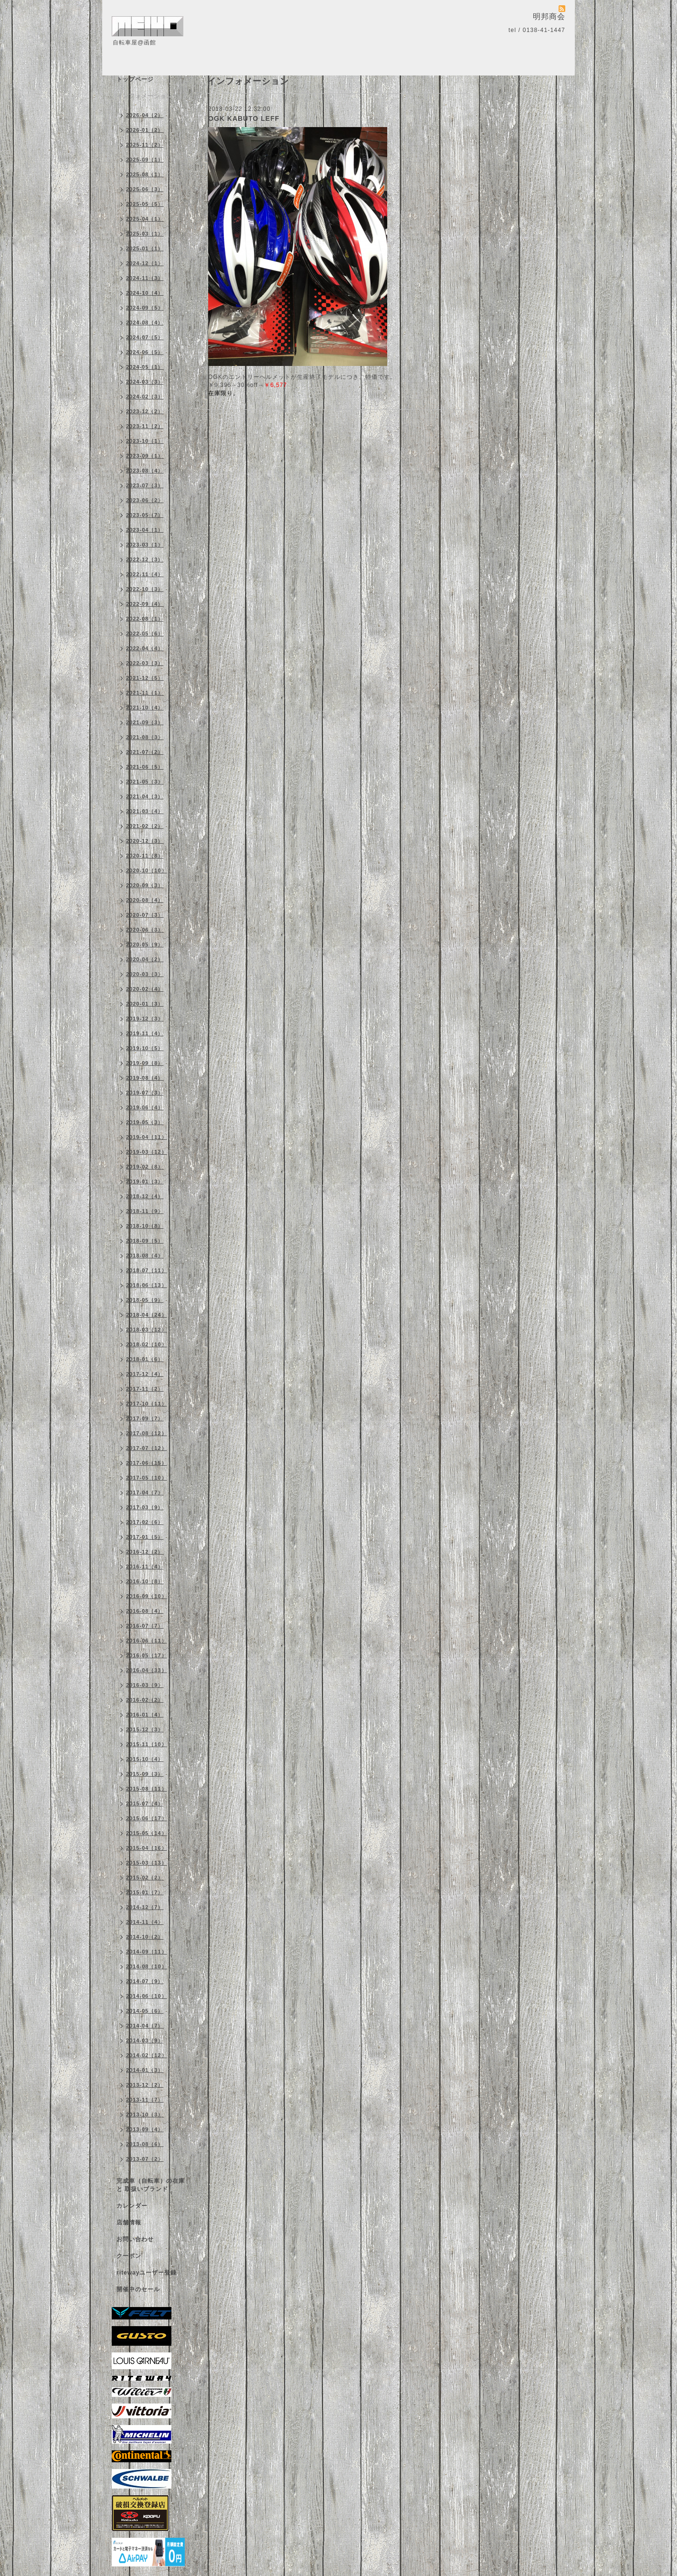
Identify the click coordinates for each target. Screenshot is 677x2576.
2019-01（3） (145, 1181)
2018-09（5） (145, 1241)
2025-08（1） (145, 174)
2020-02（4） (145, 989)
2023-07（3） (145, 485)
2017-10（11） (146, 1403)
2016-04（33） (146, 1670)
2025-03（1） (145, 233)
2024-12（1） (145, 263)
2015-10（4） (145, 1759)
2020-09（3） (145, 885)
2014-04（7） (145, 2026)
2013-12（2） (145, 2085)
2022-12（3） (145, 559)
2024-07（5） (145, 337)
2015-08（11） (146, 1789)
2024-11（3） (145, 278)
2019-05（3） (145, 1122)
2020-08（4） (145, 900)
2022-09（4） (145, 604)
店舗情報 (128, 2222)
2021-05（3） (145, 781)
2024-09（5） (145, 308)
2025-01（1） (145, 248)
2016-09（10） (146, 1596)
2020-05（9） (145, 944)
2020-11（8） (145, 856)
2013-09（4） (145, 2129)
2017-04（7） (145, 1492)
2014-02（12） (146, 2055)
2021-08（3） (145, 737)
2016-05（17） (146, 1655)
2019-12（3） (145, 1018)
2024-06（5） (145, 352)
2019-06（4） (145, 1107)
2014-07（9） (145, 1981)
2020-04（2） (145, 959)
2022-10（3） (145, 589)
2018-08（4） (145, 1255)
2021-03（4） (145, 811)
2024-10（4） (145, 293)
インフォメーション (144, 96)
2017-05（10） (146, 1478)
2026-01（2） (145, 130)
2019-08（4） (145, 1078)
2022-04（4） (145, 648)
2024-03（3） (145, 382)
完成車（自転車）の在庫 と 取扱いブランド (150, 2185)
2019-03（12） (146, 1152)
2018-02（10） (146, 1344)
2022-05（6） (145, 633)
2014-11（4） (145, 1922)
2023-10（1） (145, 441)
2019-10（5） (145, 1048)
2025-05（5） (145, 204)
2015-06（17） (146, 1818)
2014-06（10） (146, 1996)
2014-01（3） (145, 2070)
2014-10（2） (145, 1937)
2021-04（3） (145, 796)
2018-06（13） (146, 1285)
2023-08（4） (145, 470)
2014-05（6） (145, 2011)
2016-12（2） (145, 1552)
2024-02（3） (145, 396)
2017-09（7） (145, 1418)
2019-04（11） (146, 1137)
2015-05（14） (146, 1833)
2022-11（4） (145, 574)
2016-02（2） (145, 1700)
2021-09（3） (145, 722)
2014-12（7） (145, 1907)
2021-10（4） (145, 707)
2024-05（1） (145, 367)
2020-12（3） (145, 841)
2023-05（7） (145, 515)
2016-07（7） (145, 1626)
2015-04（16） (146, 1848)
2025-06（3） (145, 189)
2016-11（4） (145, 1566)
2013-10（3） (145, 2114)
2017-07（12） (146, 1448)
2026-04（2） (145, 115)
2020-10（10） (146, 870)
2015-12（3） (145, 1729)
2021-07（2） (145, 752)
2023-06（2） (145, 500)
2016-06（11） (146, 1640)
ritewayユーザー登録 (146, 2272)
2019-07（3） (145, 1092)
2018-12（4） (145, 1196)
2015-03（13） (146, 1863)
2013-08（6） (145, 2144)
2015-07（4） (145, 1803)
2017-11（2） (145, 1389)
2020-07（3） (145, 915)
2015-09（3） (145, 1774)
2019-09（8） (145, 1063)
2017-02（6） (145, 1522)
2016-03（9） (145, 1685)
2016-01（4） (145, 1714)
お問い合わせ (135, 2239)
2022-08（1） (145, 619)
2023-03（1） (145, 544)
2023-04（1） (145, 530)
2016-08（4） (145, 1611)
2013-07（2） (145, 2159)
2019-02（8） (145, 1167)
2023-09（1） (145, 456)
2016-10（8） (145, 1581)
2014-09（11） (146, 1951)
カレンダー (132, 2205)
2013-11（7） (145, 2100)
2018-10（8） (145, 1226)
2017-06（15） (146, 1463)
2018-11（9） (145, 1211)
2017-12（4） (145, 1374)
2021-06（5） (145, 767)
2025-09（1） (145, 159)
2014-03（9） (145, 2040)
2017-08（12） (146, 1433)
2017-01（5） (145, 1537)
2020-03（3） (145, 974)
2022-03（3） (145, 663)
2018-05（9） (145, 1300)
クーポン (128, 2256)
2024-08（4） (145, 322)
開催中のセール (138, 2289)
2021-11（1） (145, 693)
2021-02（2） (145, 826)
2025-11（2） (145, 145)
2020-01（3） (145, 1004)
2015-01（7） (145, 1892)
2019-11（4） (145, 1033)
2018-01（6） (145, 1359)
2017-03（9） (145, 1507)
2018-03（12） (146, 1329)
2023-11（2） (145, 426)
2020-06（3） (145, 930)
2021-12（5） (145, 678)
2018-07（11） (146, 1270)
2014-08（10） (146, 1966)
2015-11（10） (146, 1744)
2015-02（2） (145, 1877)
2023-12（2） (145, 411)
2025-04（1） (145, 219)
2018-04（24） (146, 1315)
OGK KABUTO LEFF (243, 118)
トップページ (135, 79)
